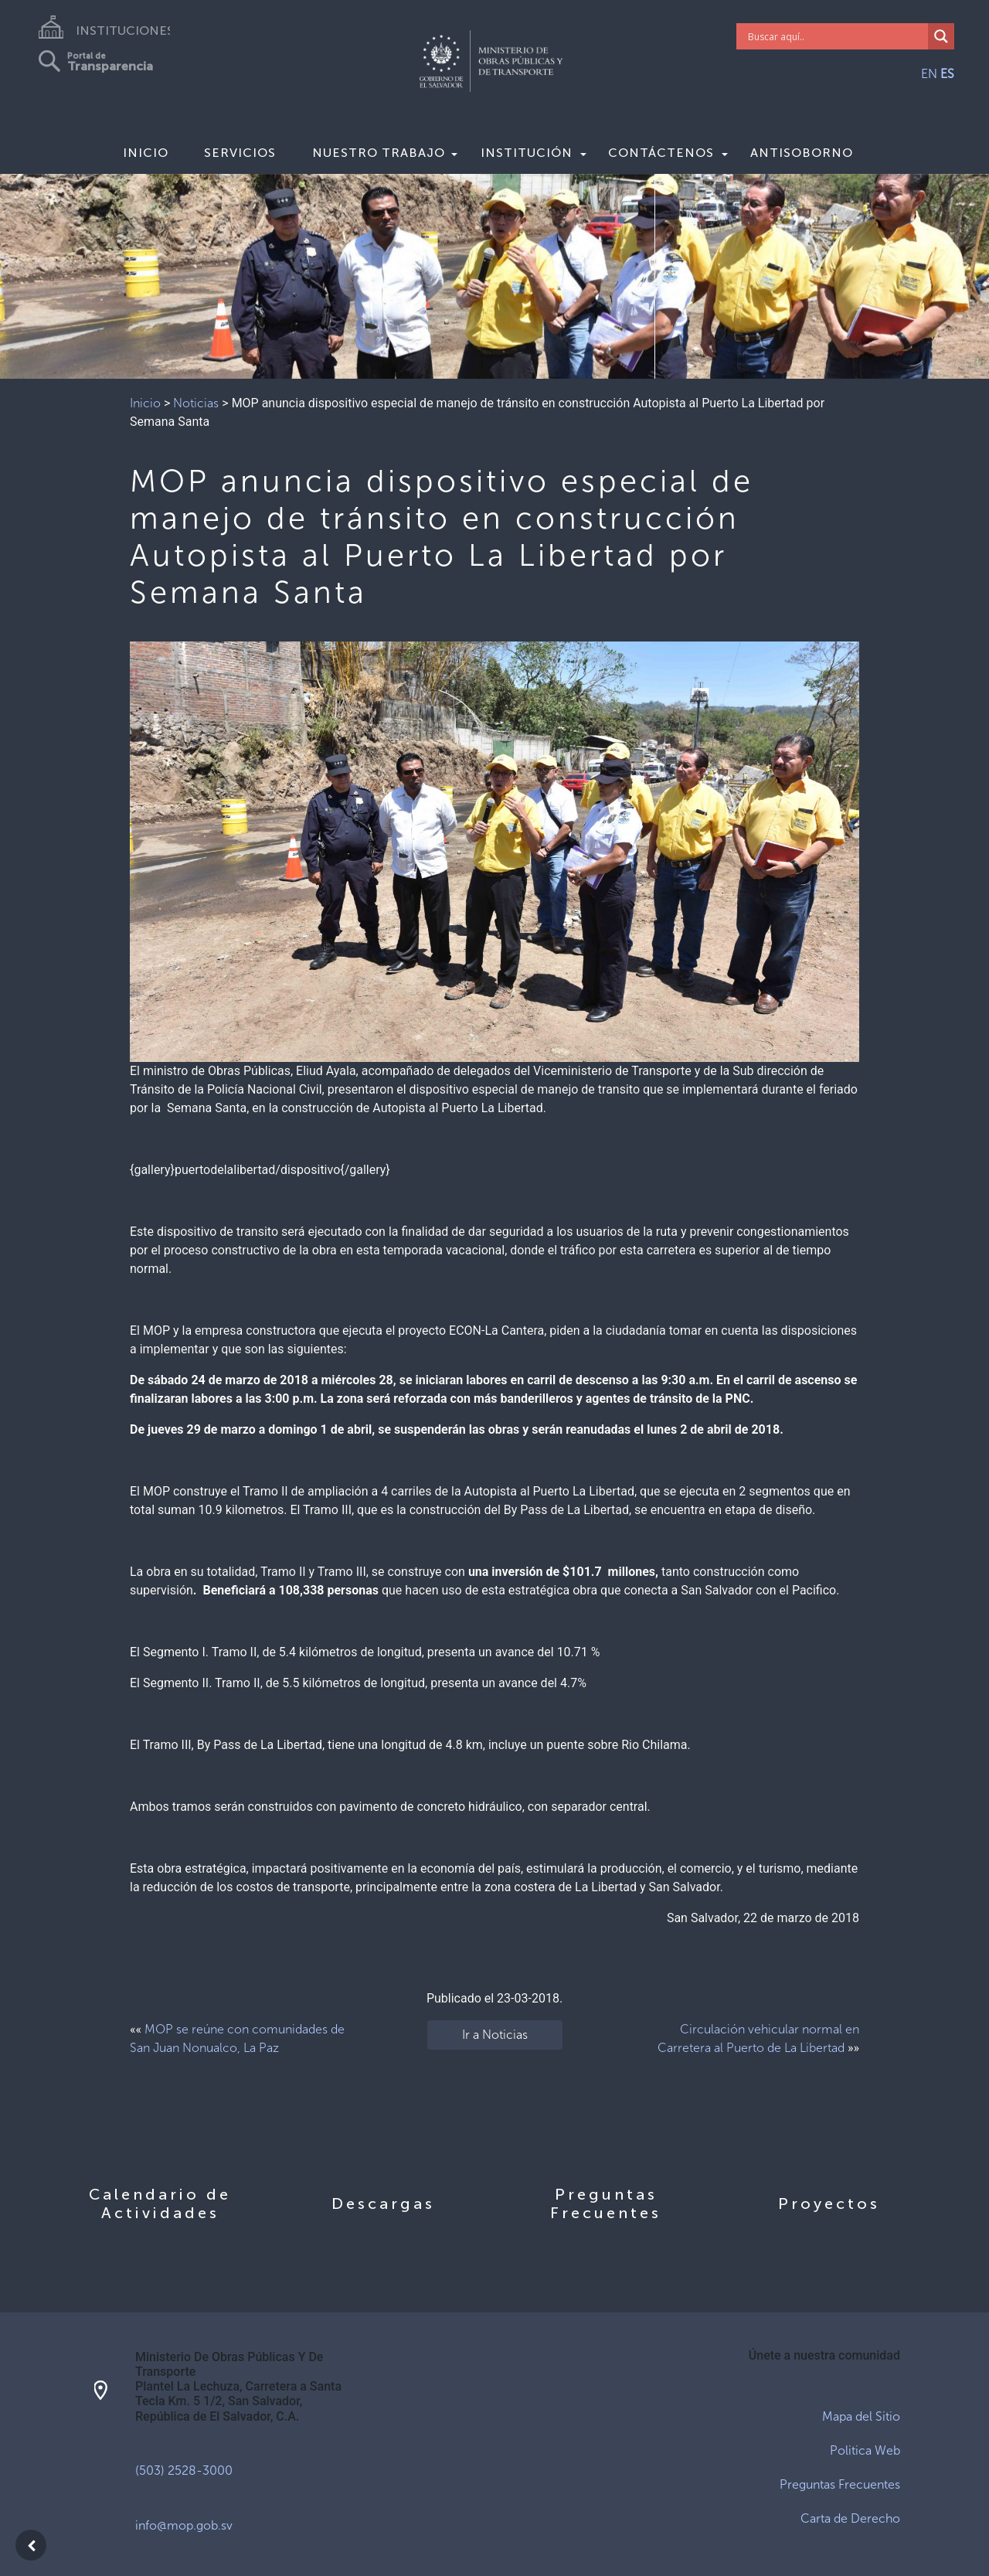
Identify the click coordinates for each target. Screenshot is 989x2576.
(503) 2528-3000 (184, 2470)
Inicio (145, 152)
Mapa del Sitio (861, 2416)
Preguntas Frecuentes (840, 2484)
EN (929, 73)
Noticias (196, 403)
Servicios (240, 152)
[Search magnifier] (941, 36)
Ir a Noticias (495, 2034)
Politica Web (865, 2450)
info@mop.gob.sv (184, 2525)
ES (947, 73)
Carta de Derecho (850, 2518)
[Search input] (836, 36)
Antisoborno (801, 152)
